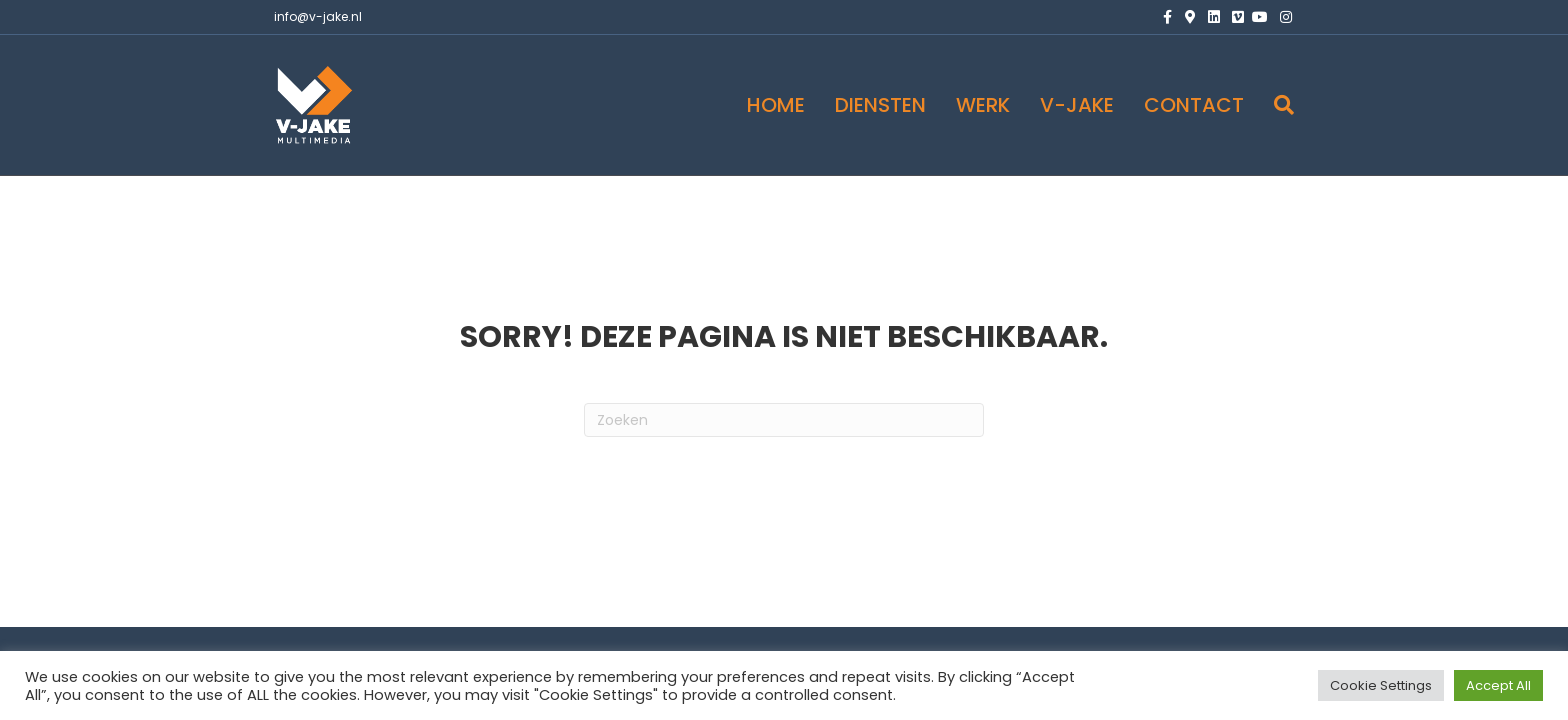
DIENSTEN (880, 105)
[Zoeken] (1276, 105)
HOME (776, 105)
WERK (983, 105)
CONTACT (1194, 105)
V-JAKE (1077, 105)
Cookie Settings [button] (1381, 685)
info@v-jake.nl (318, 16)
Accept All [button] (1498, 685)
